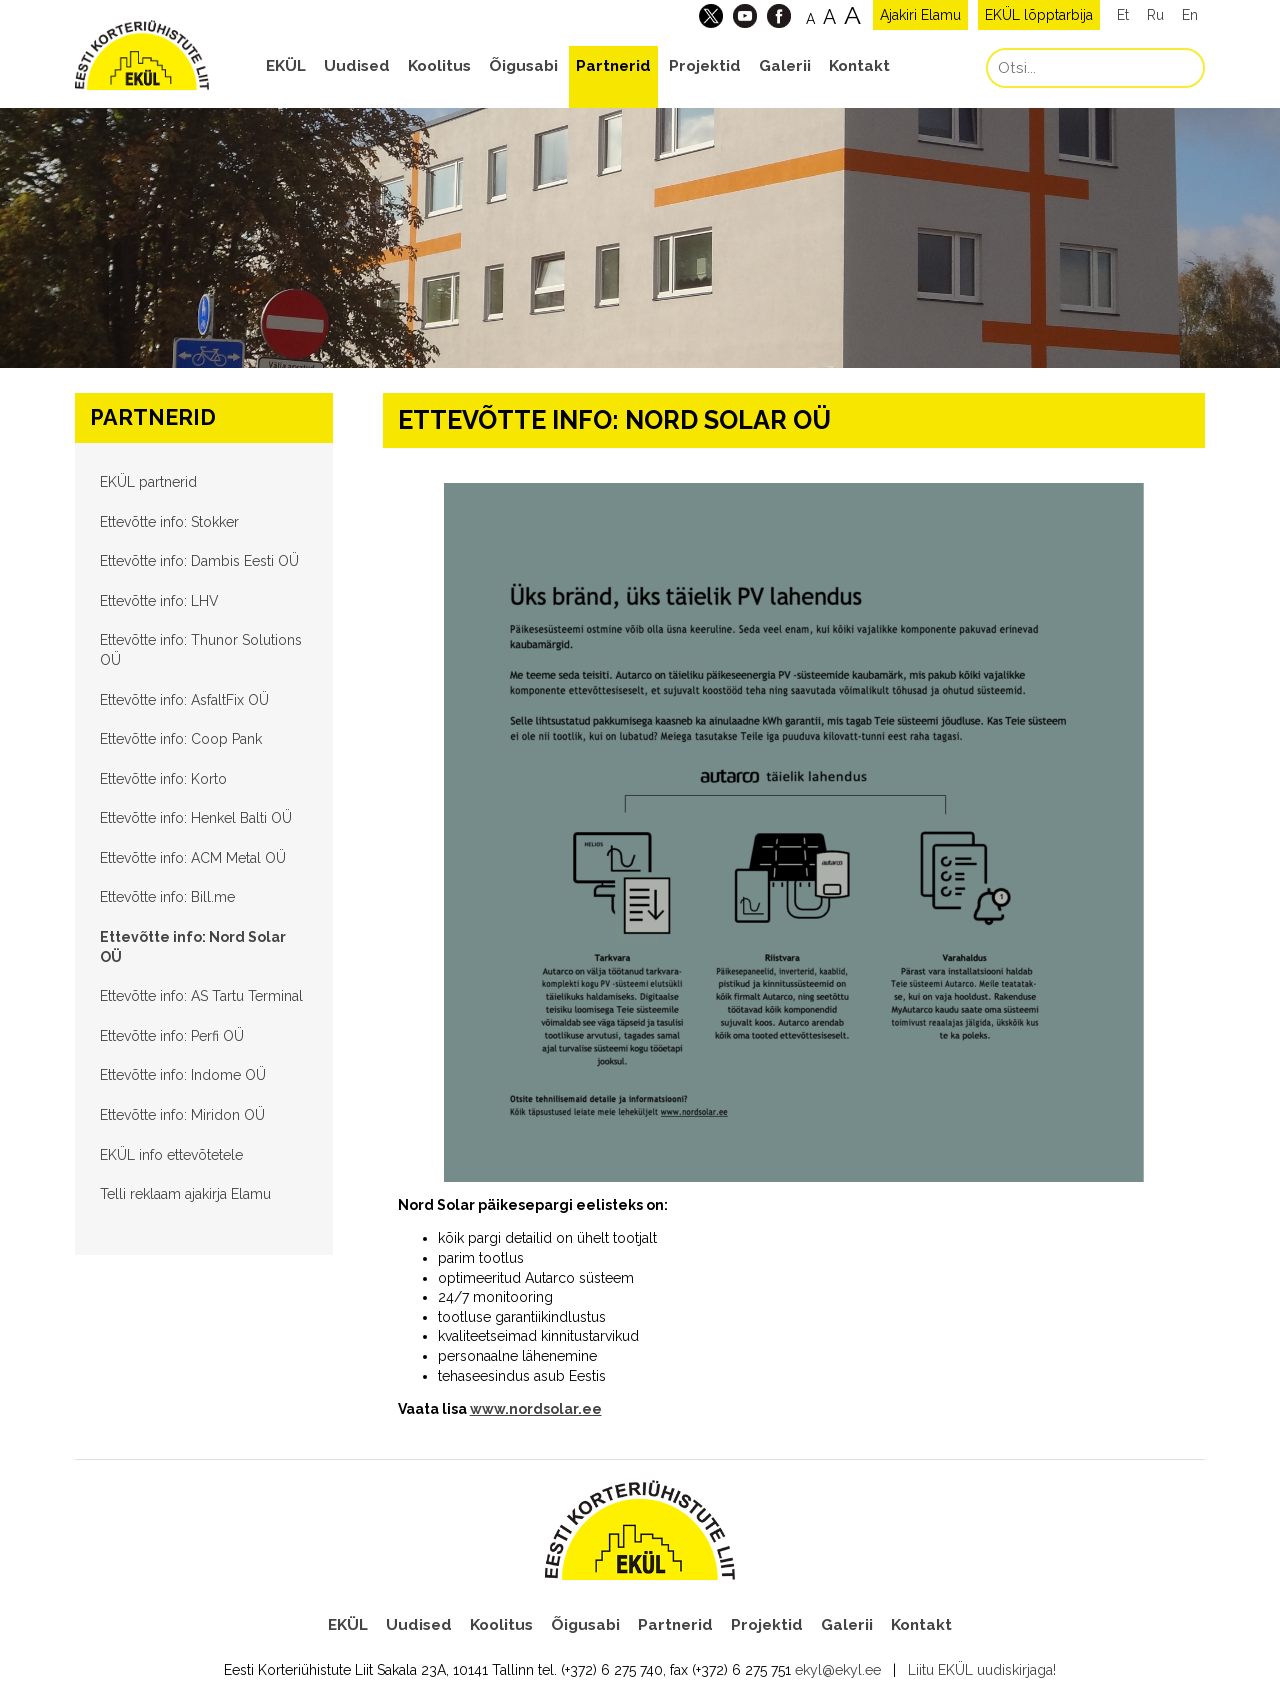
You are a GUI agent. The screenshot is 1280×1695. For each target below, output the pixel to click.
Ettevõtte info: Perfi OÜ (172, 1036)
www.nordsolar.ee (536, 1409)
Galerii (785, 66)
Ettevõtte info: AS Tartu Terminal (201, 996)
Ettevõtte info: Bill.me (167, 897)
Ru (1155, 15)
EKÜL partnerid (148, 482)
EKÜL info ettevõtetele (171, 1155)
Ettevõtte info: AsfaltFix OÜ (184, 700)
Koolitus (439, 66)
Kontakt (859, 66)
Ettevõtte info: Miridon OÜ (182, 1115)
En (1190, 15)
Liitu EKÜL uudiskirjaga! (982, 1670)
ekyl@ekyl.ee (838, 1670)
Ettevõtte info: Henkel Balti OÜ (196, 818)
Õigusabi (523, 66)
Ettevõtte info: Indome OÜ (183, 1075)
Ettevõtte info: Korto (163, 779)
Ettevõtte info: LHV (159, 601)
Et (1123, 15)
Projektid (705, 66)
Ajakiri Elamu (920, 15)
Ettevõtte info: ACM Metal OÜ (193, 858)
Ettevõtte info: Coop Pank (181, 739)
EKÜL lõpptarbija (1039, 15)
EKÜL (286, 66)
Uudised (357, 66)
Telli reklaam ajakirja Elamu (185, 1194)
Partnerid (613, 66)
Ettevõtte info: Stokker (169, 522)
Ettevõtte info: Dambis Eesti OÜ (199, 561)
